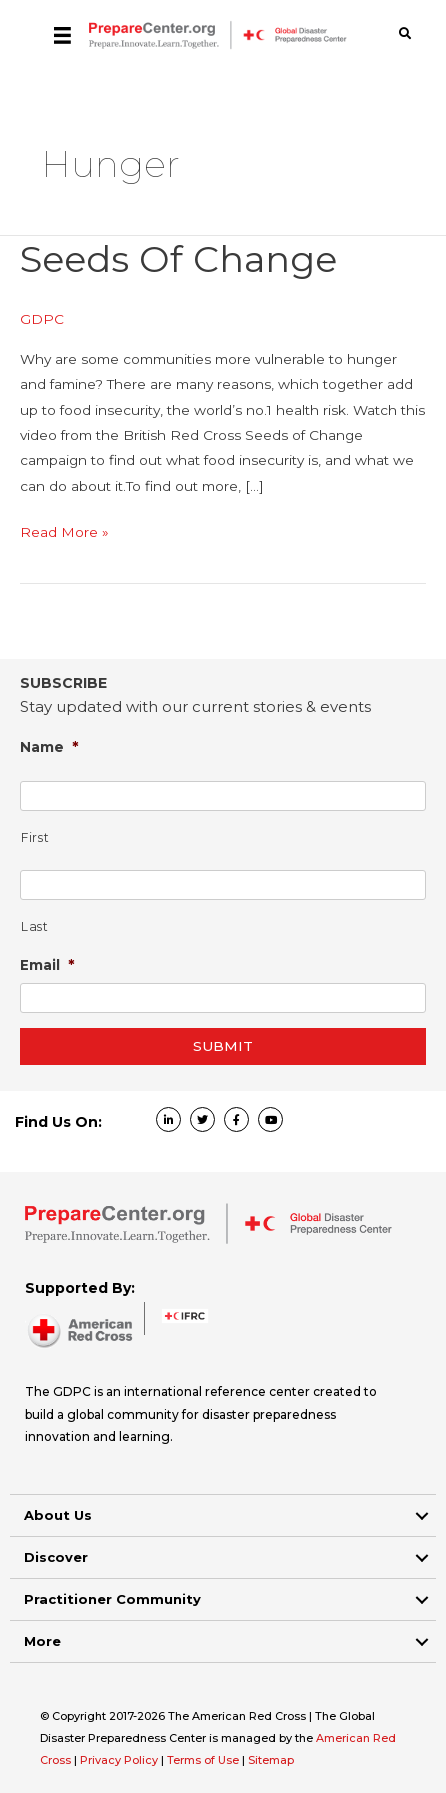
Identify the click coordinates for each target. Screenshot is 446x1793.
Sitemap (271, 1760)
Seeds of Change (178, 259)
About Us (58, 1515)
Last (35, 926)
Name (49, 746)
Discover (56, 1557)
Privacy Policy (120, 1760)
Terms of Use (203, 1760)
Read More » (64, 532)
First (35, 837)
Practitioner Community (112, 1599)
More (42, 1641)
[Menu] (62, 35)
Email (47, 964)
